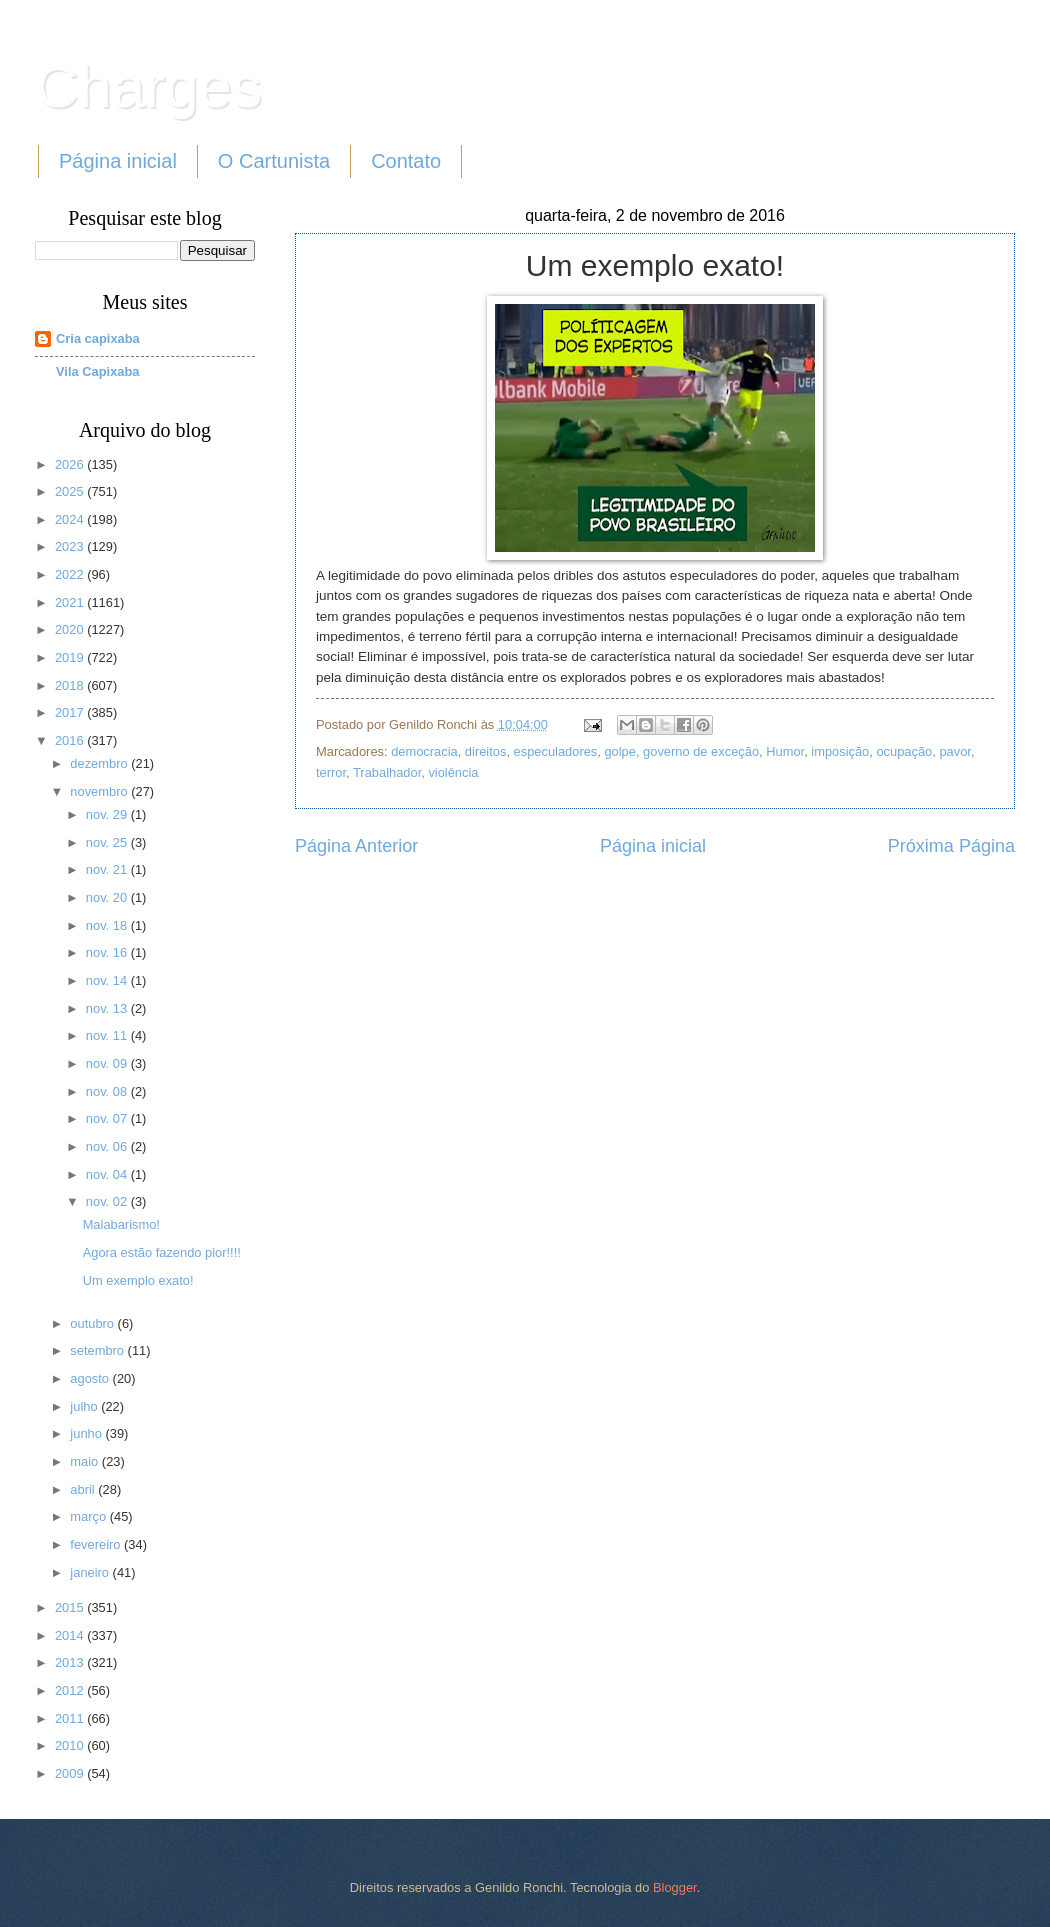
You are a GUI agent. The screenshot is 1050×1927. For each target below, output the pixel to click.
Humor (785, 751)
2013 (71, 1662)
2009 (71, 1773)
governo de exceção (701, 751)
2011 (71, 1718)
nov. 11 (108, 1035)
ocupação (904, 751)
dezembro (100, 763)
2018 (71, 685)
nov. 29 (108, 814)
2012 (71, 1690)
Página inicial (118, 161)
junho (87, 1433)
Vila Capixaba (98, 371)
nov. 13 (108, 1008)
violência (453, 772)
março (89, 1516)
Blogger (675, 1887)
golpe (620, 751)
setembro (98, 1350)
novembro (100, 791)
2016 (71, 740)
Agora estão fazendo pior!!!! (162, 1252)
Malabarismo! (121, 1224)
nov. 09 (108, 1063)
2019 (71, 657)
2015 (71, 1607)
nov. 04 (108, 1174)
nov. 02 (108, 1201)
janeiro (91, 1572)
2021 (71, 602)
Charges (148, 86)
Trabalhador (387, 772)
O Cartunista (274, 161)
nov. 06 (108, 1146)
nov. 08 (108, 1091)
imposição (840, 751)
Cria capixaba (98, 338)
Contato (406, 161)
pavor (955, 751)
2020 (71, 629)
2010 (71, 1745)
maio (85, 1461)
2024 (71, 519)
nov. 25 (108, 842)
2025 (71, 491)
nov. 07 (108, 1118)
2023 (71, 546)
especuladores (556, 751)
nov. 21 (108, 869)
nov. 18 (108, 925)
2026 (71, 464)
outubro (93, 1323)
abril (84, 1489)
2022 (71, 574)
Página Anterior (356, 846)
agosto (91, 1378)
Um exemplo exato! (138, 1280)
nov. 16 (108, 952)
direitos (486, 751)
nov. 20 (108, 897)
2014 (71, 1635)
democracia (424, 751)
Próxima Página (951, 846)
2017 (71, 712)
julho (85, 1406)
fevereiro (97, 1544)
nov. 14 (108, 980)
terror (331, 772)
